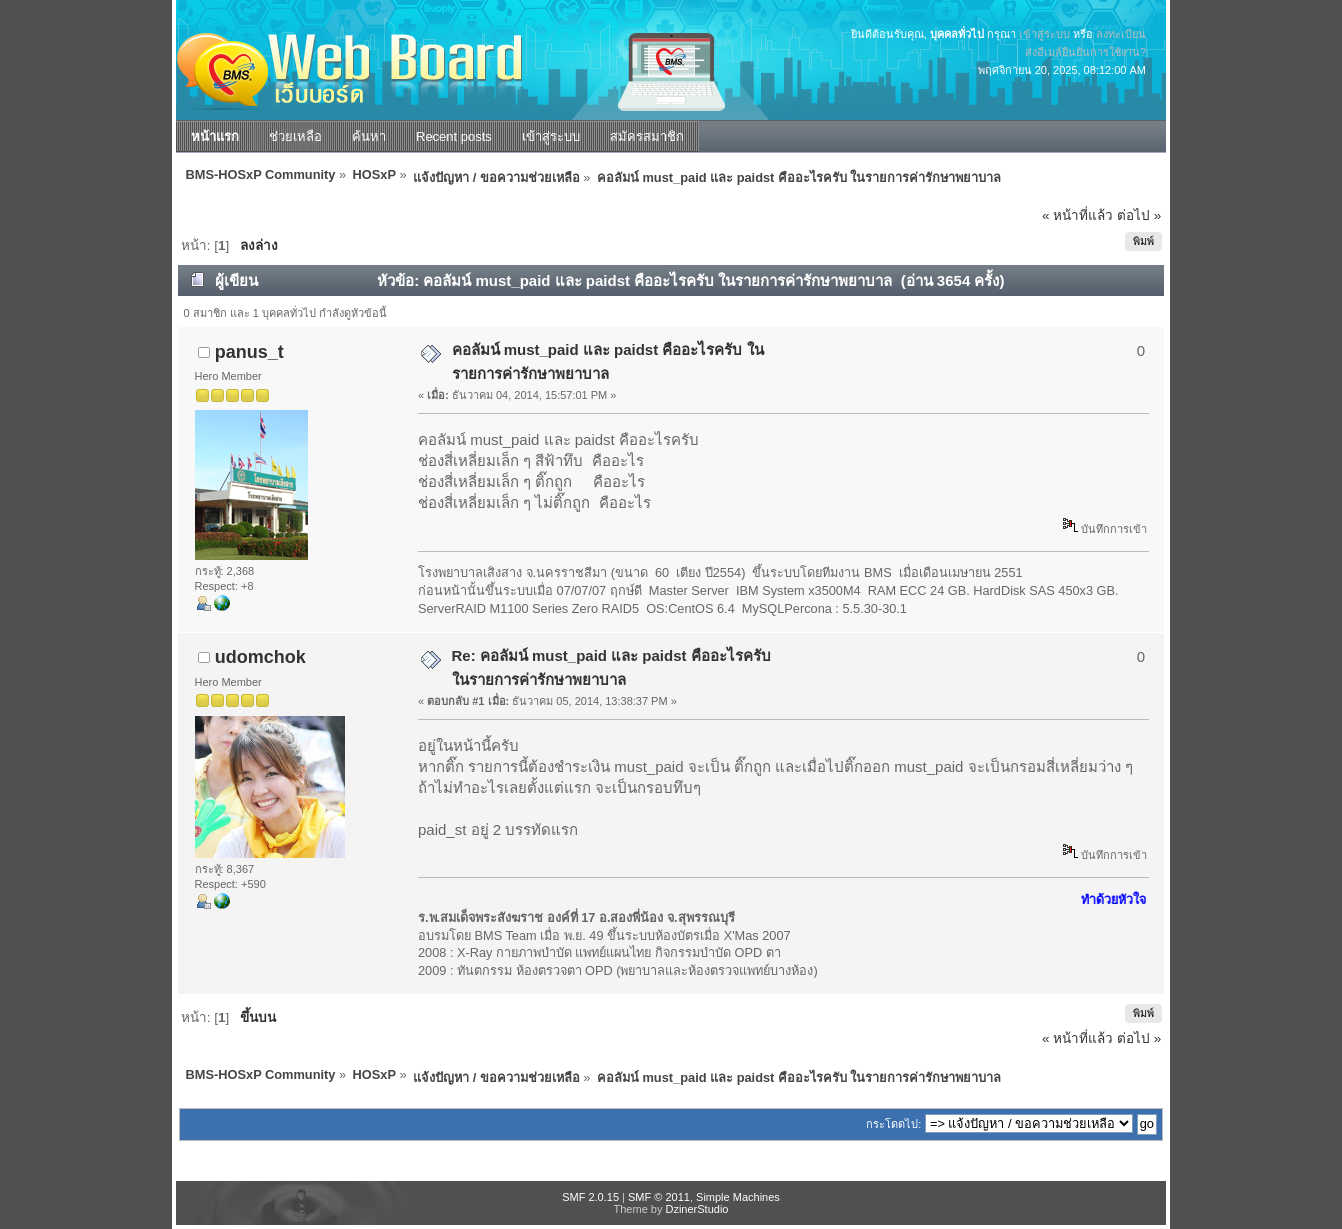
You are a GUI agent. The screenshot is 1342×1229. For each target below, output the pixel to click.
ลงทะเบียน (1121, 34)
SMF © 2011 (659, 1197)
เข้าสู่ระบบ (1044, 34)
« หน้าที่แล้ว (1077, 215)
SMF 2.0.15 (590, 1197)
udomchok (260, 657)
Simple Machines (738, 1197)
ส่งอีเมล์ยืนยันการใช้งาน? (1085, 52)
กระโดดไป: (893, 1124)
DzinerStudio (696, 1209)
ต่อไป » (1139, 215)
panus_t (249, 352)
